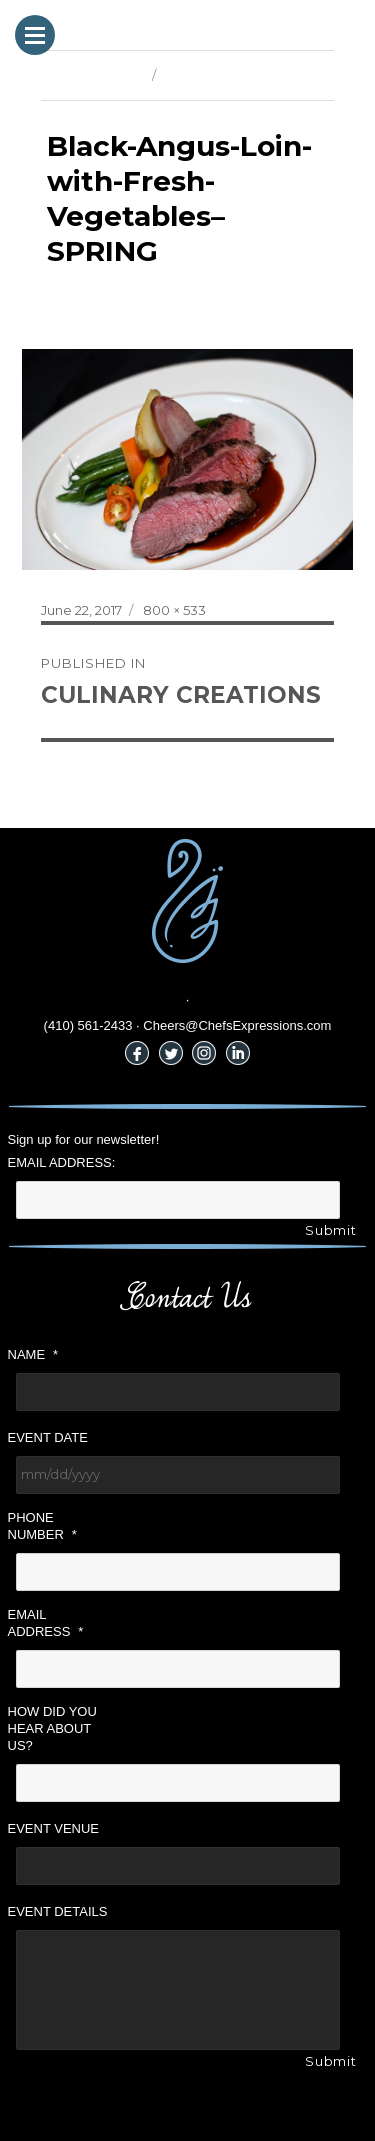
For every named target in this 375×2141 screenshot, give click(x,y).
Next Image (201, 75)
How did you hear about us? (52, 1728)
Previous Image (91, 75)
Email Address (46, 1623)
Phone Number (42, 1526)
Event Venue (54, 1828)
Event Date (48, 1437)
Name (33, 1354)
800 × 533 (174, 610)
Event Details (58, 1911)
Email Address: (62, 1162)
